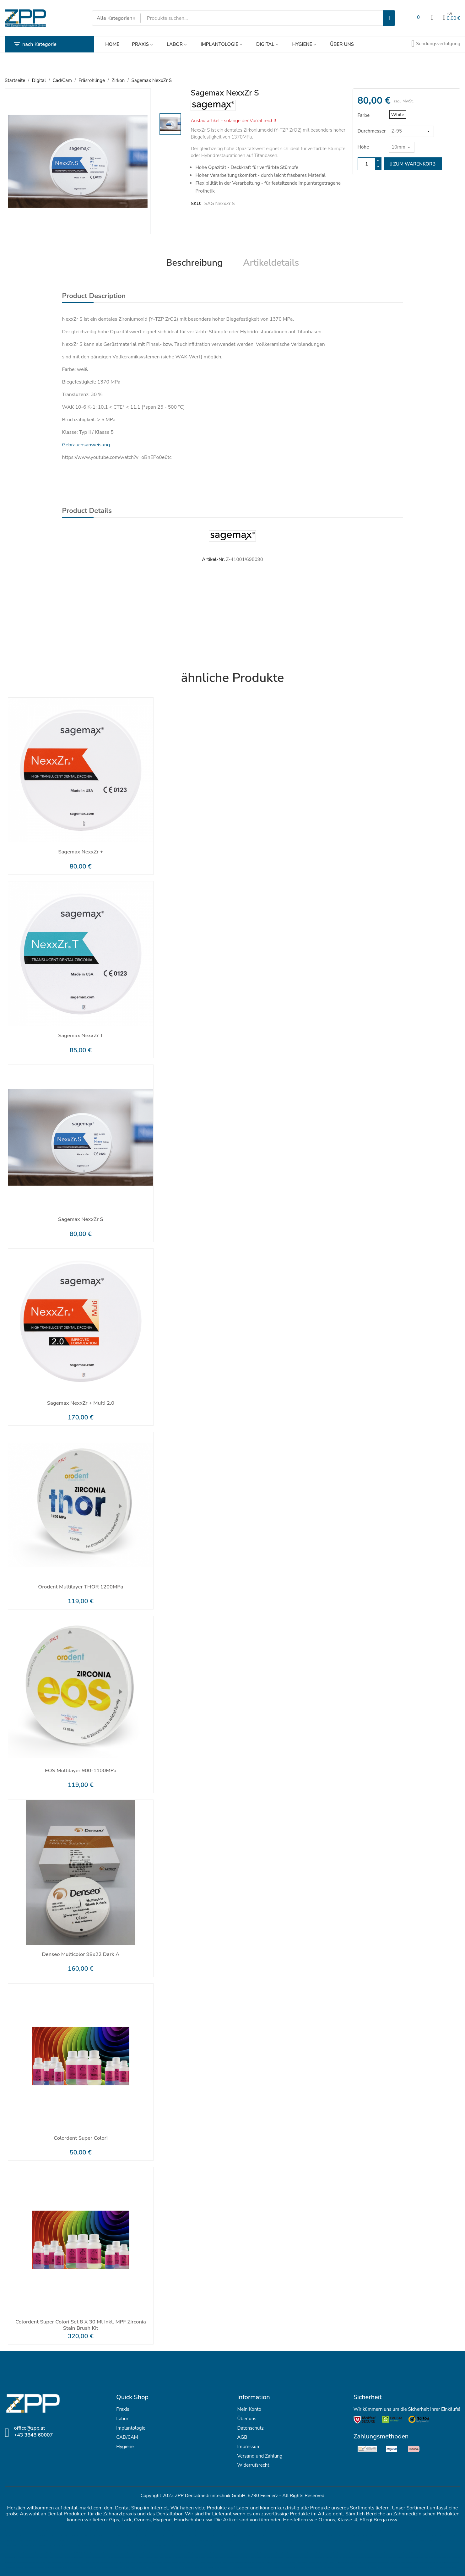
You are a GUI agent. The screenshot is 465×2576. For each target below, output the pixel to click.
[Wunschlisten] (416, 18)
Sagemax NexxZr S (80, 1219)
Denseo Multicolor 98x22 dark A (80, 1954)
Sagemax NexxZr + (80, 852)
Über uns (247, 2418)
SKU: (196, 203)
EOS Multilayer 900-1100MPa (80, 1770)
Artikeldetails (271, 263)
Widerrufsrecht (253, 2465)
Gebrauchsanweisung (86, 444)
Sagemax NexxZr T (80, 1035)
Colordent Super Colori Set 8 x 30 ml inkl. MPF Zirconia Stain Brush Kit (80, 2325)
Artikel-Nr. (213, 559)
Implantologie (130, 2428)
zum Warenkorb (412, 164)
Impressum (249, 2446)
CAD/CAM (127, 2437)
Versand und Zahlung (260, 2456)
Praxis (122, 2409)
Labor (122, 2418)
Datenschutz (250, 2428)
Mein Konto (249, 2409)
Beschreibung (194, 263)
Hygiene (125, 2446)
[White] (398, 114)
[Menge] (367, 163)
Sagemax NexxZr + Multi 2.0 (80, 1403)
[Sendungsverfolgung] (435, 44)
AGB (242, 2437)
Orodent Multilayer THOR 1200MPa (80, 1587)
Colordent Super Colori (81, 2138)
